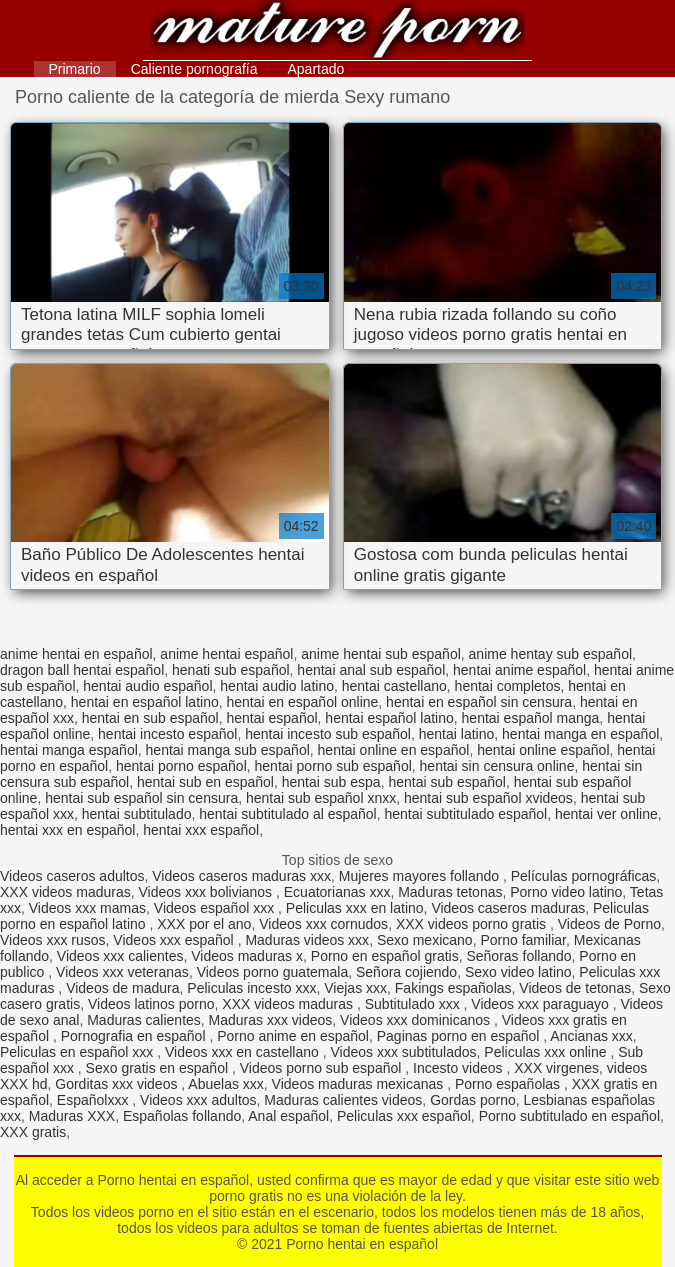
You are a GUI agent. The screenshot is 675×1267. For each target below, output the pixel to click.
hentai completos (508, 686)
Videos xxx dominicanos (417, 1020)
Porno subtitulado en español (569, 1116)
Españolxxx (94, 1100)
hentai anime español (519, 670)
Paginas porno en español (460, 1036)
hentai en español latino (145, 702)
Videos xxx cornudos (323, 924)
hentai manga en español (580, 734)
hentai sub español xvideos (488, 798)
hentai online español (543, 750)
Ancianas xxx (591, 1036)
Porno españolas (509, 1084)
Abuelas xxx (225, 1084)
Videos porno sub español (323, 1068)
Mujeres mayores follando (421, 876)
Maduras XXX (72, 1116)
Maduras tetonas (450, 892)
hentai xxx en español (67, 830)
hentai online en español (394, 750)
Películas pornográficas (584, 876)
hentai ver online (606, 814)
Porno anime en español (293, 1036)
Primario (75, 69)
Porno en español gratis (385, 956)
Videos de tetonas (575, 988)
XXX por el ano (204, 924)
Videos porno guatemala (273, 972)
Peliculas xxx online (547, 1052)
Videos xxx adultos (198, 1100)
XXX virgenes (556, 1068)
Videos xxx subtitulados (404, 1052)
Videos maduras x (247, 956)
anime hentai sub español (381, 654)
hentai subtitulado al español (287, 814)
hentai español (272, 718)
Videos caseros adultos (72, 876)
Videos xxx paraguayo (541, 1004)
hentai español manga (531, 718)
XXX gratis (33, 1132)
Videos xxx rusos (53, 940)
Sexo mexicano (425, 940)
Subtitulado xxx (414, 1004)
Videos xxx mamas (87, 908)
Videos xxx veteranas (122, 972)
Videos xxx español (175, 940)
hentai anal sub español (371, 670)
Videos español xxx (216, 908)
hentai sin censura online (497, 766)
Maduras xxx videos (271, 1020)
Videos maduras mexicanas (360, 1084)
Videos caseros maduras (508, 908)
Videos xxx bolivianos (207, 892)
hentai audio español (147, 686)
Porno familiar (523, 940)
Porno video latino (566, 892)
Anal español (288, 1116)
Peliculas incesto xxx (251, 988)
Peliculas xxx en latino (355, 908)
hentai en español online (303, 702)
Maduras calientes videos (343, 1100)
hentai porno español (181, 766)
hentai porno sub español (333, 766)
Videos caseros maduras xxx (241, 876)
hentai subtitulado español (466, 814)
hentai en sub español (150, 718)
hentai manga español (69, 750)
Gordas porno (473, 1100)
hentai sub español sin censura (141, 798)
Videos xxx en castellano (244, 1052)
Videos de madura (122, 988)
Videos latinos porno (151, 1004)
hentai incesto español (167, 734)
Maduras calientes (144, 1020)
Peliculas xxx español (404, 1116)
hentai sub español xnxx (321, 798)
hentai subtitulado (137, 814)
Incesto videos (459, 1068)
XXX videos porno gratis (473, 924)
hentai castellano (394, 686)
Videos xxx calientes (120, 956)
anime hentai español (226, 654)
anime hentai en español (76, 654)
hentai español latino (389, 718)
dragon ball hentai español (82, 670)
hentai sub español (447, 782)
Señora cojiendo (406, 972)
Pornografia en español (135, 1036)
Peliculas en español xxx (78, 1052)
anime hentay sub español (550, 654)
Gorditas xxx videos (118, 1084)
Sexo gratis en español (159, 1068)
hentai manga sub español (228, 750)
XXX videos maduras (65, 892)
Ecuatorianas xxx (337, 892)
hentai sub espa (331, 782)
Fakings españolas (453, 988)
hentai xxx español (201, 830)
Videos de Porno (609, 924)
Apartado (316, 69)
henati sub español (231, 670)
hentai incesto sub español (328, 734)
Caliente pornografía (194, 69)
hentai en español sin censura (479, 702)
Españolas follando (182, 1116)
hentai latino (457, 734)
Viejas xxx (355, 988)
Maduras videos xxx (307, 940)
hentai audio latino (277, 686)
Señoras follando (518, 956)
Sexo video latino (518, 972)
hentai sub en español (205, 782)
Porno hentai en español (337, 32)
